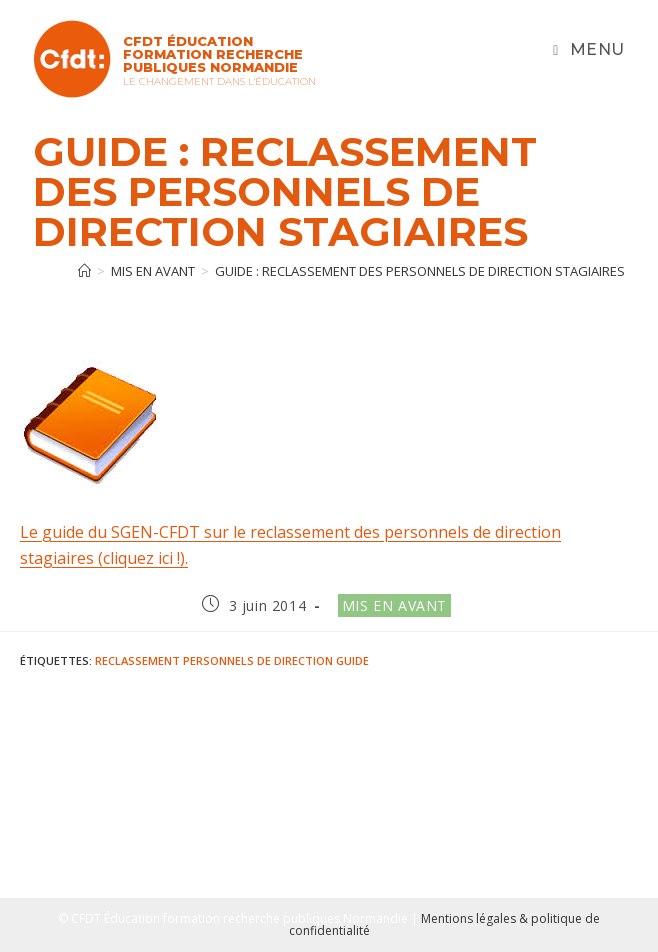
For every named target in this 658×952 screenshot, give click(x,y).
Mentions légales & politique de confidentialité (445, 924)
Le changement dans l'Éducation (219, 81)
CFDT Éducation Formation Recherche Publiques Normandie (213, 54)
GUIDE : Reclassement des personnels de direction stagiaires (420, 271)
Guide (352, 660)
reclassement (137, 660)
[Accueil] (84, 271)
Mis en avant (394, 605)
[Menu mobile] (589, 50)
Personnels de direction (258, 660)
